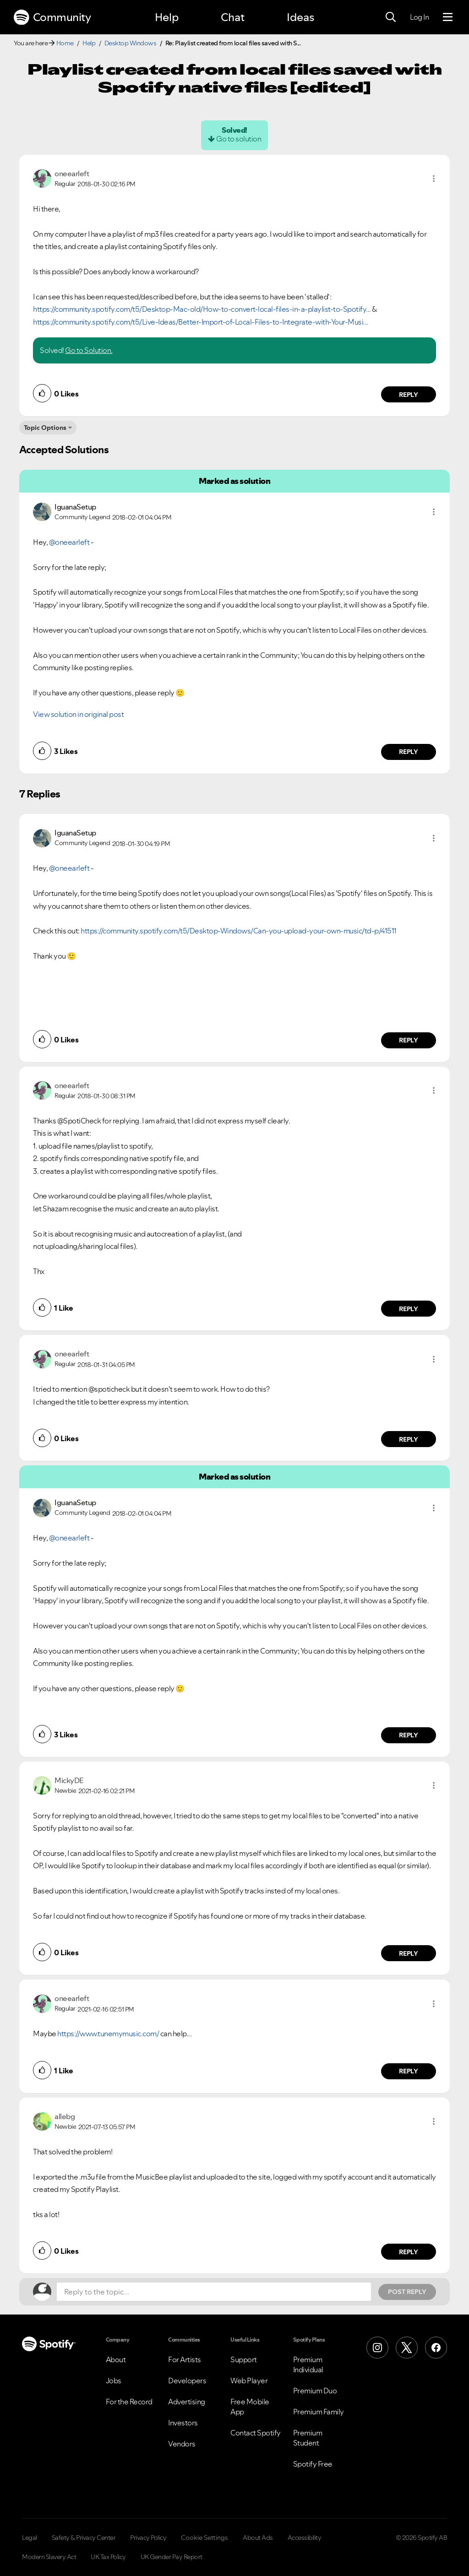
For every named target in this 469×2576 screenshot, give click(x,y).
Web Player (248, 2380)
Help (167, 17)
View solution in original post (78, 714)
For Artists (184, 2359)
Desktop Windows (130, 43)
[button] (434, 178)
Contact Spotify (255, 2433)
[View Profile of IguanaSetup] (75, 507)
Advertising (186, 2402)
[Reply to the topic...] (214, 2292)
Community (52, 17)
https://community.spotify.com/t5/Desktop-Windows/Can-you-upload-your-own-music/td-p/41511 (239, 931)
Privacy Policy (148, 2537)
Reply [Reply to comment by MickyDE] (409, 1953)
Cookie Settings (204, 2537)
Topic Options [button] (45, 427)
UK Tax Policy (108, 2557)
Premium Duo (315, 2391)
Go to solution (238, 139)
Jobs (113, 2380)
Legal (29, 2537)
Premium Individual (308, 2364)
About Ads (258, 2537)
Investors (183, 2423)
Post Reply (407, 2291)
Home (65, 43)
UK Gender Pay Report (171, 2557)
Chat (233, 17)
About (116, 2359)
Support (243, 2359)
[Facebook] (436, 2348)
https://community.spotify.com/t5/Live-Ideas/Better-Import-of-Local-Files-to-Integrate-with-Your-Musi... (200, 322)
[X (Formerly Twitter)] (407, 2348)
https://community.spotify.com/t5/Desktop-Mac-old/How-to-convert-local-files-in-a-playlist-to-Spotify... (202, 309)
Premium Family (318, 2412)
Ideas (300, 17)
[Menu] (447, 17)
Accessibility (305, 2537)
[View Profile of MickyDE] (69, 1780)
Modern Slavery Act (49, 2557)
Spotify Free (313, 2464)
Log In (419, 17)
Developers (187, 2380)
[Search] (390, 17)
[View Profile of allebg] (65, 2116)
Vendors (182, 2444)
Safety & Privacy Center (84, 2537)
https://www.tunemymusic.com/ (108, 2033)
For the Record (129, 2402)
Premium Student (307, 2438)
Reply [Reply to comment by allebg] (409, 2251)
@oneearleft (69, 542)
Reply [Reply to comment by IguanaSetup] (409, 751)
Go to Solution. (89, 350)
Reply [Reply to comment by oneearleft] (409, 394)
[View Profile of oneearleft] (72, 173)
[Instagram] (377, 2348)
